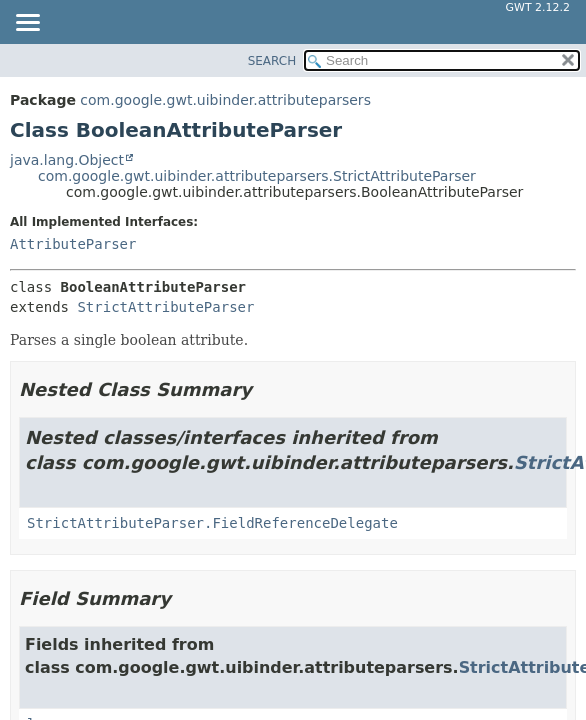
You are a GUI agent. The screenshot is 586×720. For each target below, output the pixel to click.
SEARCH (272, 61)
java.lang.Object (67, 160)
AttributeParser (73, 244)
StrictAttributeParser (165, 307)
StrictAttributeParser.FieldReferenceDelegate (212, 523)
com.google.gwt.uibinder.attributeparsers (225, 100)
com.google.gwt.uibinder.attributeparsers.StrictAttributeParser (257, 176)
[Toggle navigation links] (27, 24)
